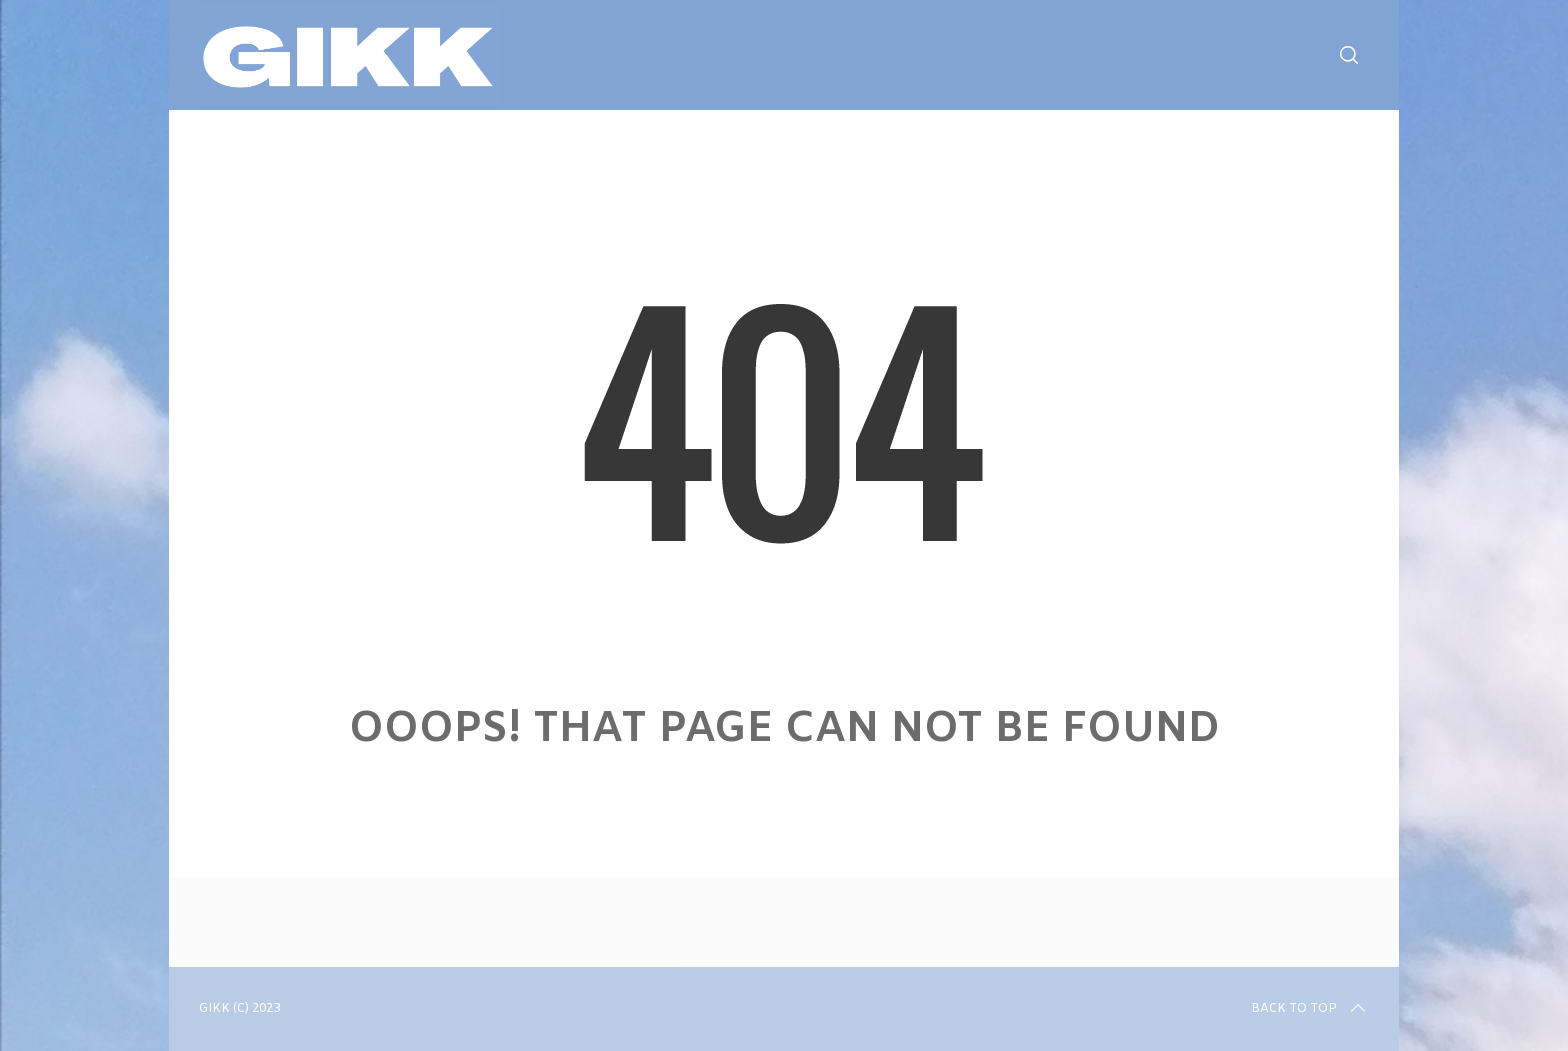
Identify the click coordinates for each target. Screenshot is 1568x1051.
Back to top (1310, 1009)
